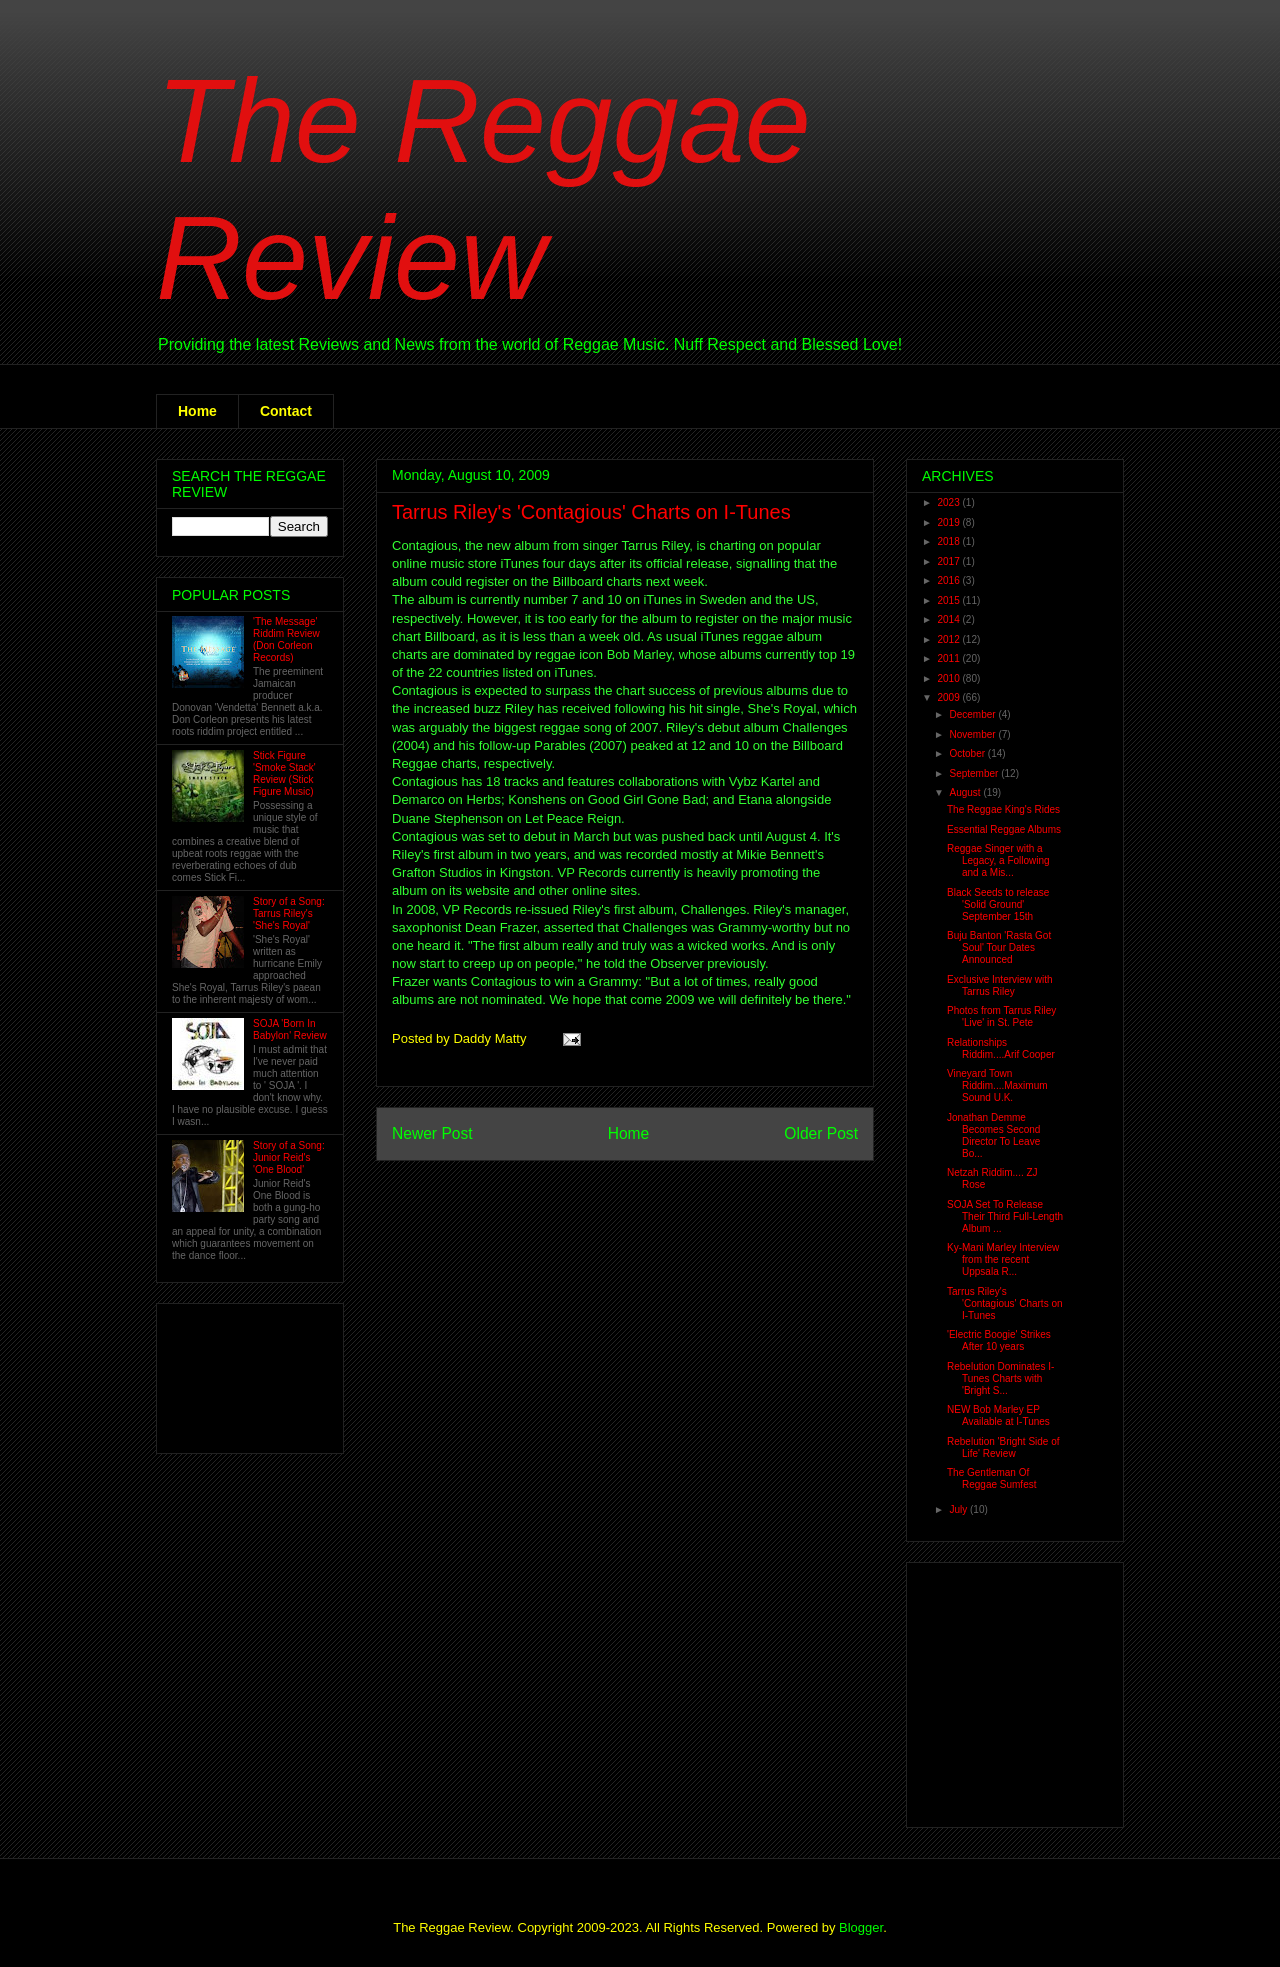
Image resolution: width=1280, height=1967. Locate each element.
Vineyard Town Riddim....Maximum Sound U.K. (997, 1085)
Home (197, 411)
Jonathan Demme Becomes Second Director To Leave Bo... (993, 1135)
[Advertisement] (234, 1373)
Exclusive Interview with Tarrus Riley (1000, 985)
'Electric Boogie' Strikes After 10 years (999, 1340)
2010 (949, 678)
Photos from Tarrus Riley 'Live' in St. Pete (1001, 1016)
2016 (949, 580)
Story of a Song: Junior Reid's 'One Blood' (289, 1157)
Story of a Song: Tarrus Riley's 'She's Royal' (289, 913)
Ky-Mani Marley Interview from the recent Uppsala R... (1003, 1259)
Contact (286, 411)
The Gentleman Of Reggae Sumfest (992, 1478)
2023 (949, 502)
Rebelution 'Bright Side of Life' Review (1003, 1447)
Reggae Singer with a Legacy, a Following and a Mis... (998, 860)
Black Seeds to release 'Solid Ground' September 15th (998, 904)
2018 (949, 541)
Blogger (861, 1927)
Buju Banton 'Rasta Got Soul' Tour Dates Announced (999, 947)
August (966, 792)
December (973, 714)
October (968, 753)
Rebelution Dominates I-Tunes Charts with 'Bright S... (1000, 1378)
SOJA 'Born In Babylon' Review (290, 1029)
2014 (949, 619)
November (973, 734)
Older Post (821, 1133)
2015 (949, 600)
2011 (949, 658)
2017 (949, 561)
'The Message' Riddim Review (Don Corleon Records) (286, 639)
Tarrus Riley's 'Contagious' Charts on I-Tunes (591, 512)
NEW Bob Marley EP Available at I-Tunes (998, 1415)
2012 (949, 639)
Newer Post (432, 1133)
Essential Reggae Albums (1004, 829)
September (975, 773)
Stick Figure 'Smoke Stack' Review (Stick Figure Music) (284, 773)
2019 (949, 522)
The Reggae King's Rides (1003, 809)
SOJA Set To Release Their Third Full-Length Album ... (1005, 1216)
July (959, 1509)
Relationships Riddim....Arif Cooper (1001, 1048)
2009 (949, 697)
